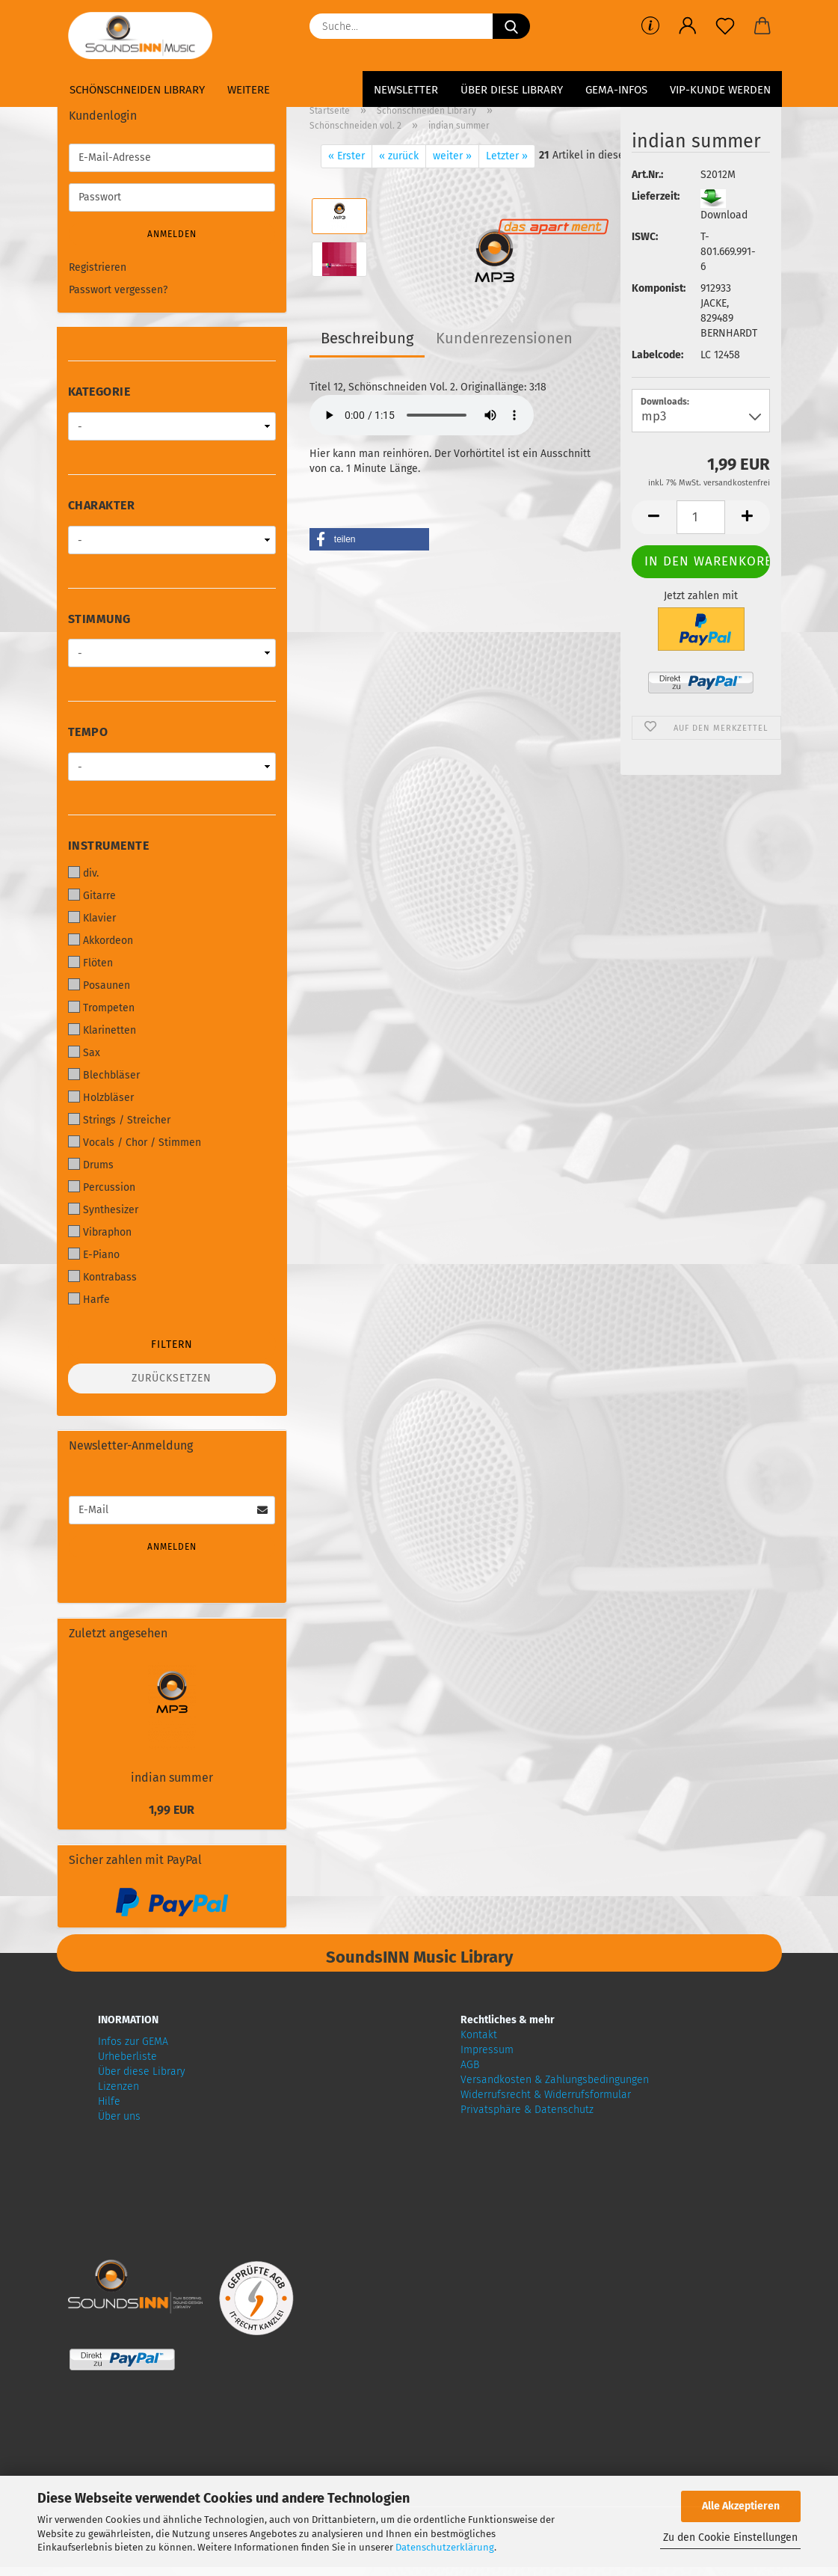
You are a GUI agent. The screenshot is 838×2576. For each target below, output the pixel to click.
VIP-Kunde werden (720, 89)
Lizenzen (118, 2086)
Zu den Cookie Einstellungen (730, 2537)
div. (83, 873)
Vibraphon (100, 1232)
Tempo (88, 732)
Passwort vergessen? (118, 289)
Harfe (89, 1299)
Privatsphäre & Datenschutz (527, 2109)
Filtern (172, 1344)
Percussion (101, 1187)
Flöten (90, 962)
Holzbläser (101, 1097)
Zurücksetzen (172, 1378)
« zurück (399, 156)
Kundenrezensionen (504, 338)
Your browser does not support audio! (421, 415)
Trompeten (101, 1007)
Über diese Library (511, 89)
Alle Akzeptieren (741, 2506)
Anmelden (172, 234)
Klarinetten (102, 1030)
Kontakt (478, 2034)
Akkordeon (100, 940)
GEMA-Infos (616, 89)
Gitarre (92, 895)
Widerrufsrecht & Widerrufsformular (545, 2094)
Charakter (101, 505)
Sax (84, 1052)
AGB (469, 2064)
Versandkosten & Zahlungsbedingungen (554, 2079)
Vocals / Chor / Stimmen (134, 1142)
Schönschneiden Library (137, 89)
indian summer (172, 1777)
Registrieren (97, 267)
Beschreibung (367, 338)
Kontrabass (102, 1277)
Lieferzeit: (655, 196)
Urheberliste (127, 2056)
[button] (687, 26)
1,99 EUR (171, 1810)
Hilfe (109, 2101)
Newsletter (406, 89)
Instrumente (109, 845)
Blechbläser (104, 1075)
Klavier (92, 917)
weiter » (452, 156)
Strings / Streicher (119, 1119)
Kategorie (99, 391)
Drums (91, 1164)
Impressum (487, 2049)
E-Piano (94, 1254)
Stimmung (99, 619)
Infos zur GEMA (133, 2041)
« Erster (346, 156)
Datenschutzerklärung (444, 2547)
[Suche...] (511, 26)
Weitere (248, 89)
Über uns (119, 2116)
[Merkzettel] (725, 26)
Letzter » (507, 156)
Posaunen (99, 985)
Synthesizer (103, 1209)
